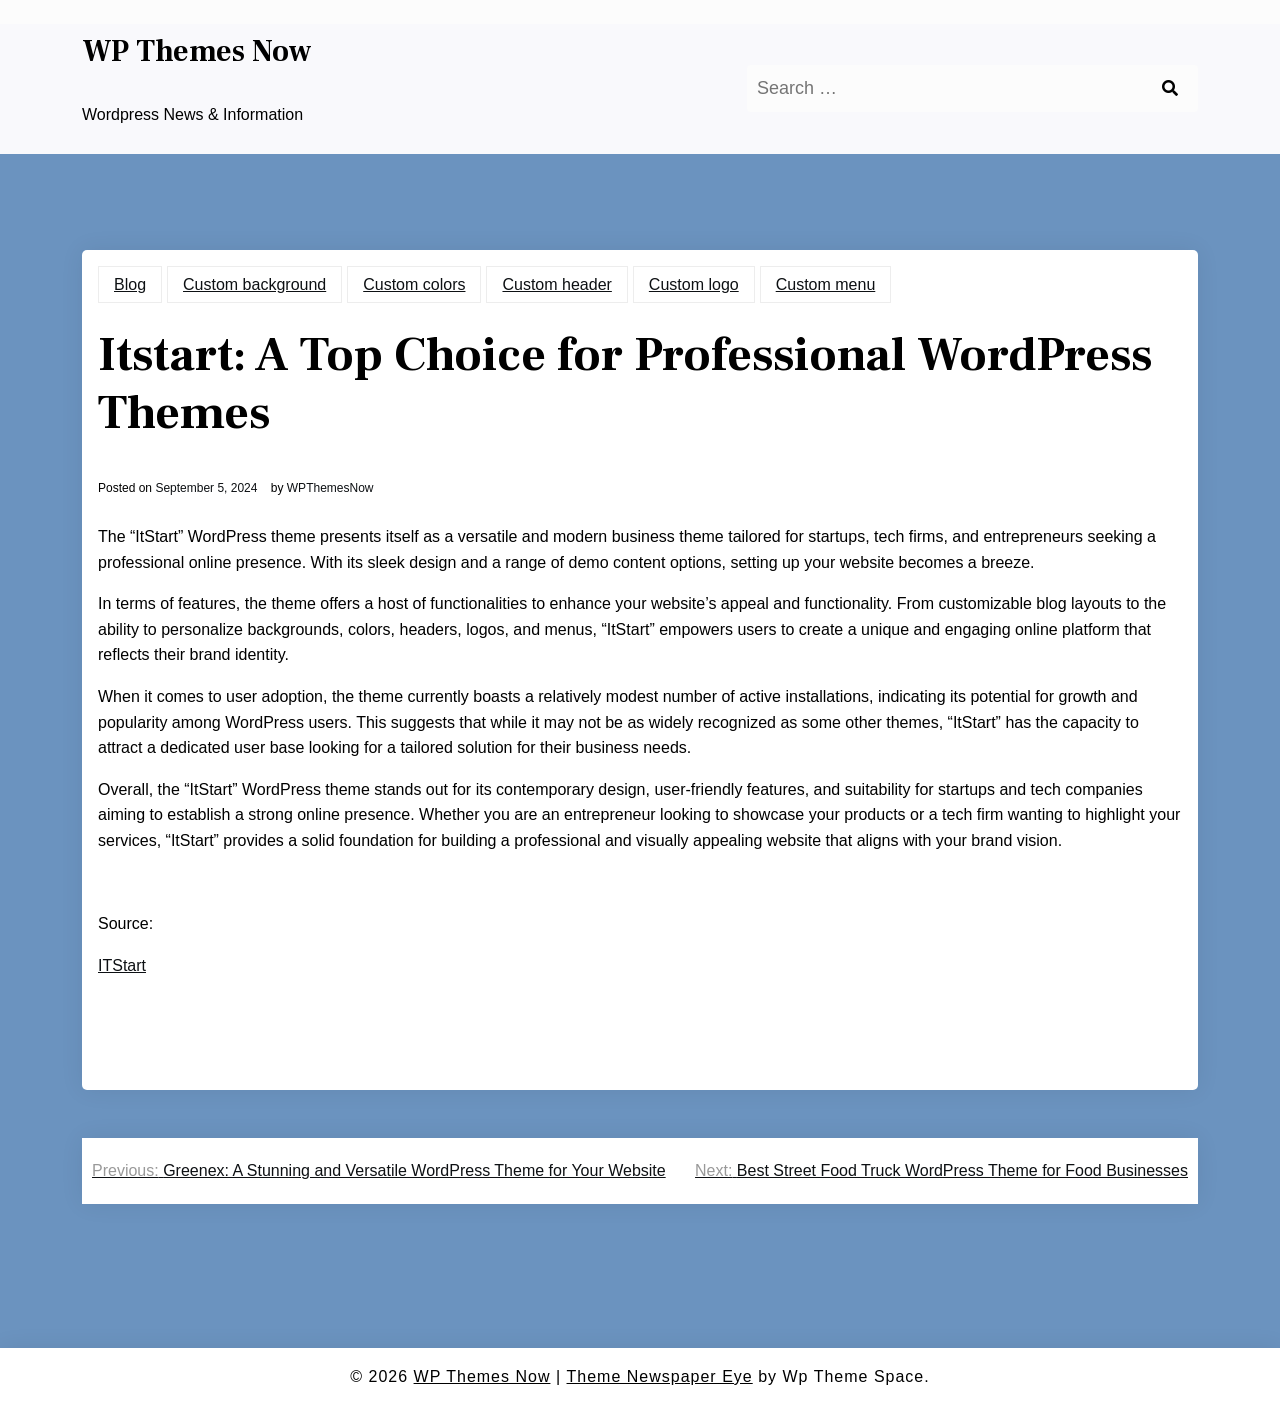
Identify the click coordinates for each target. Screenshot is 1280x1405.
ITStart (122, 965)
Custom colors (414, 284)
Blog (130, 284)
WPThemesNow (330, 488)
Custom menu (826, 284)
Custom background (254, 284)
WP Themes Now (197, 52)
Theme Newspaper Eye (660, 1376)
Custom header (556, 284)
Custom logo (694, 284)
